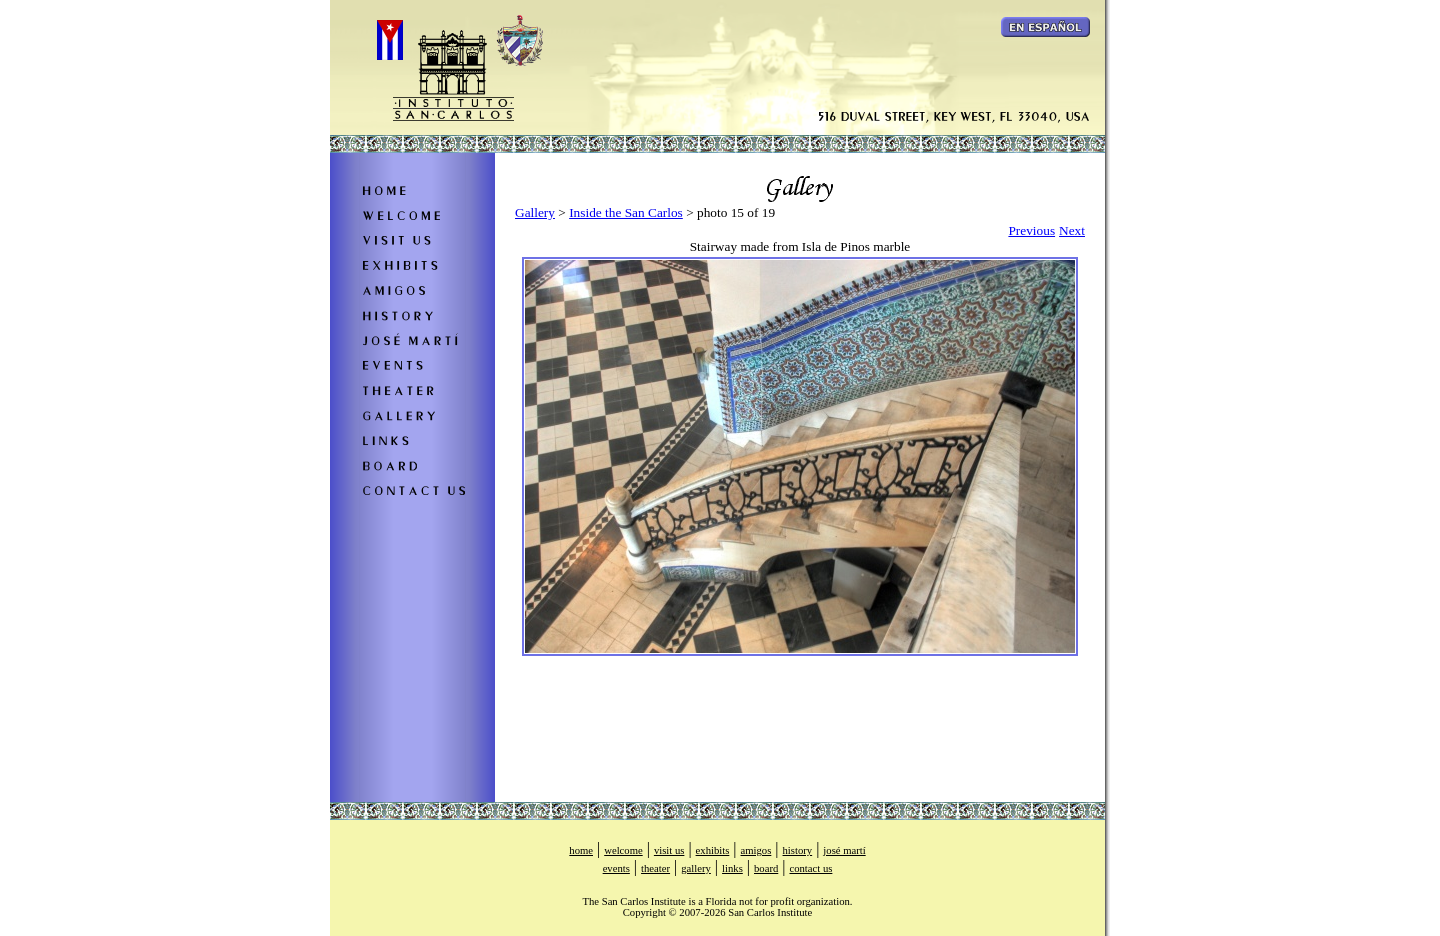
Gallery (535, 212)
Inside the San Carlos (626, 212)
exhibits (713, 850)
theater (655, 868)
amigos (756, 850)
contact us (810, 868)
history (798, 850)
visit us (669, 850)
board (766, 868)
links (732, 868)
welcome (623, 850)
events (616, 868)
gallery (696, 868)
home (581, 850)
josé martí (844, 850)
